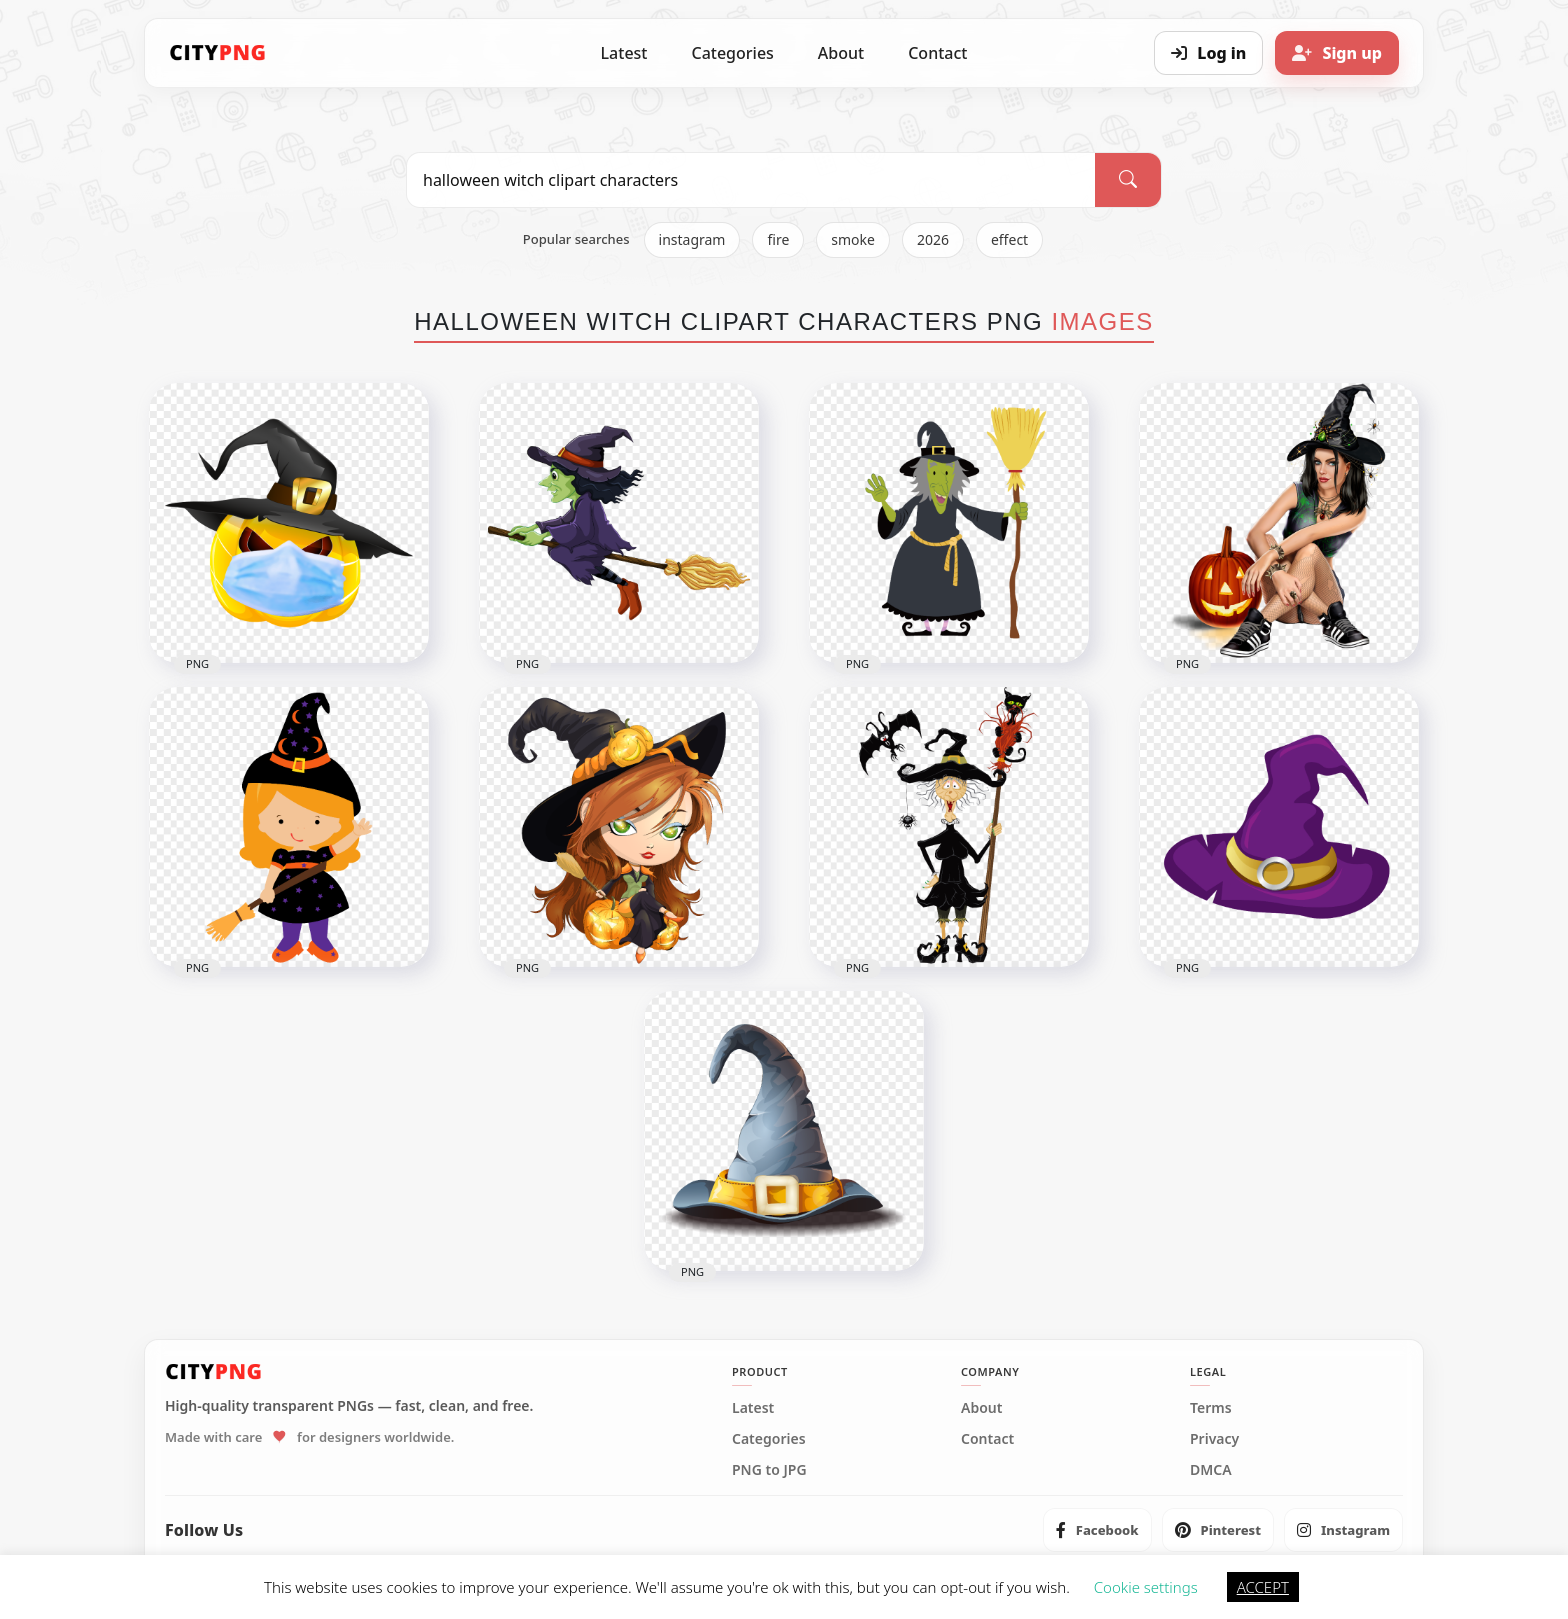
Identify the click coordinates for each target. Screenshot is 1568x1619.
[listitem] (1097, 1530)
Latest (624, 53)
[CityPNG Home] (218, 53)
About (841, 53)
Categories (732, 53)
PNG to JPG (769, 1470)
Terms (1211, 1408)
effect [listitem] (1009, 239)
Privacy (1214, 1439)
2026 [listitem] (933, 239)
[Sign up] (1337, 53)
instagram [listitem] (692, 239)
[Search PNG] (751, 180)
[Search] (1128, 180)
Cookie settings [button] (1146, 1587)
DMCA (1211, 1470)
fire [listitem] (778, 239)
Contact (937, 53)
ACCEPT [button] (1263, 1587)
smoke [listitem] (853, 239)
